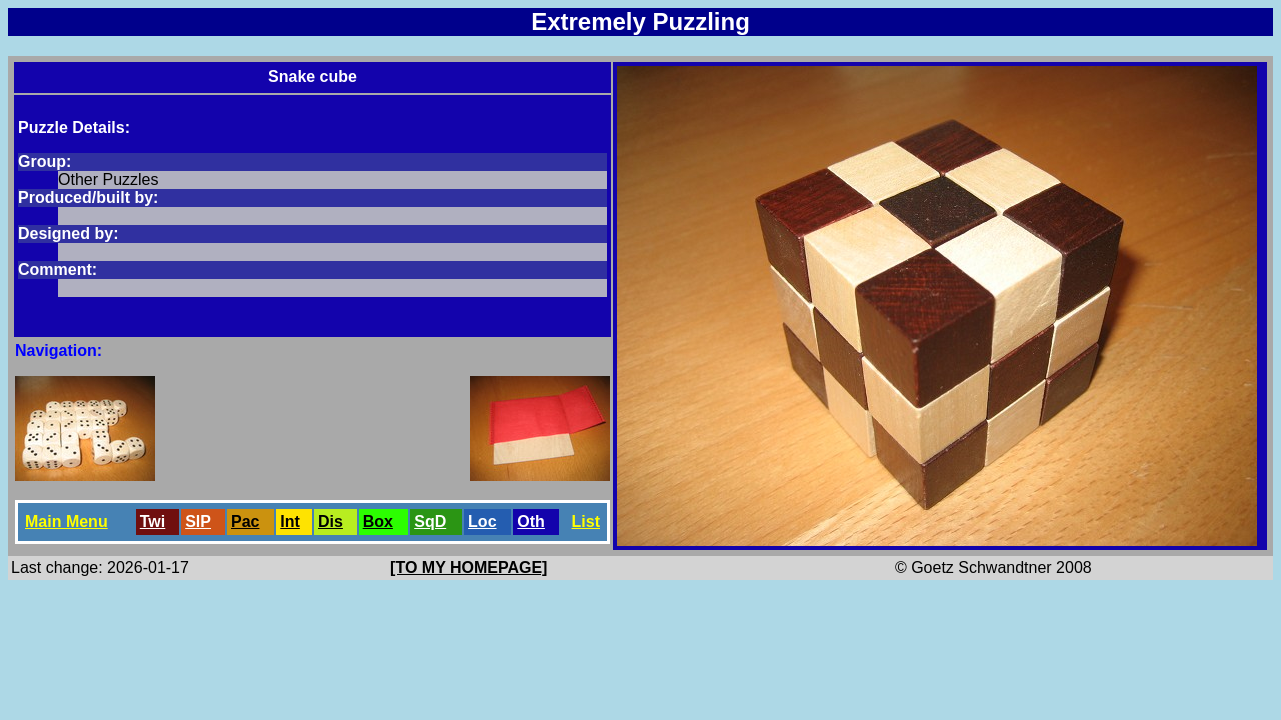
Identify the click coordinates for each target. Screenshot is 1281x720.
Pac (245, 521)
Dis (330, 521)
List (586, 521)
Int (290, 521)
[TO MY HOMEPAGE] (468, 567)
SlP (198, 521)
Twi (152, 521)
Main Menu (66, 521)
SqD (430, 521)
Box (378, 521)
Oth (531, 521)
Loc (482, 521)
